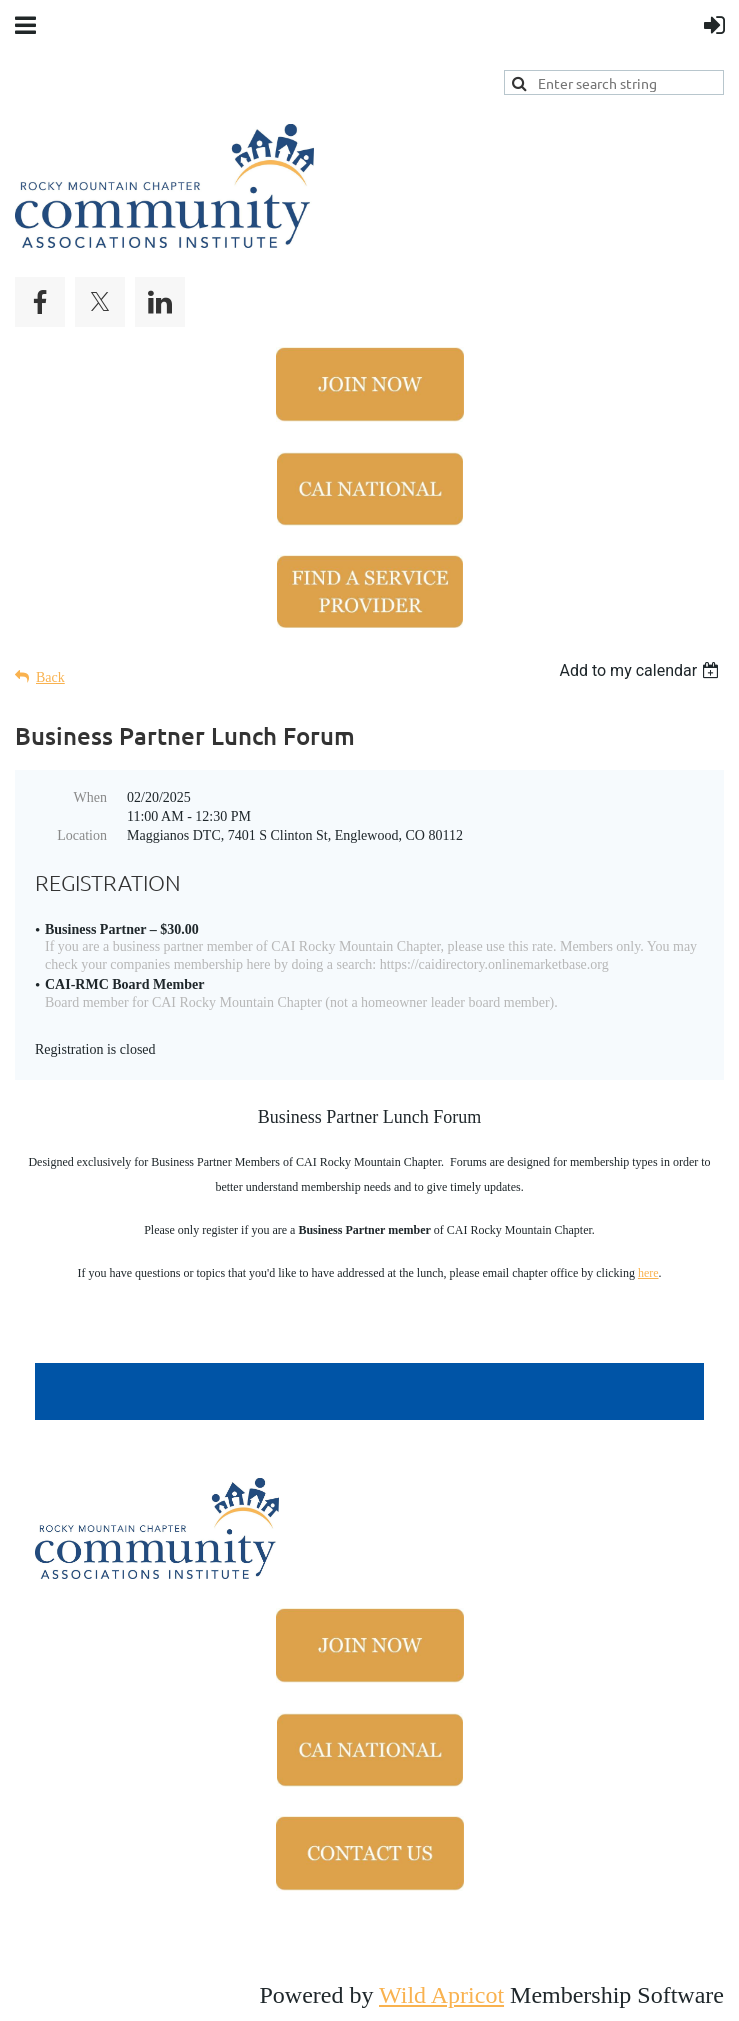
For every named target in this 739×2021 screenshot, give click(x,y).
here (648, 1273)
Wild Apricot (441, 1995)
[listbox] (641, 670)
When (90, 797)
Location (82, 835)
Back (50, 677)
